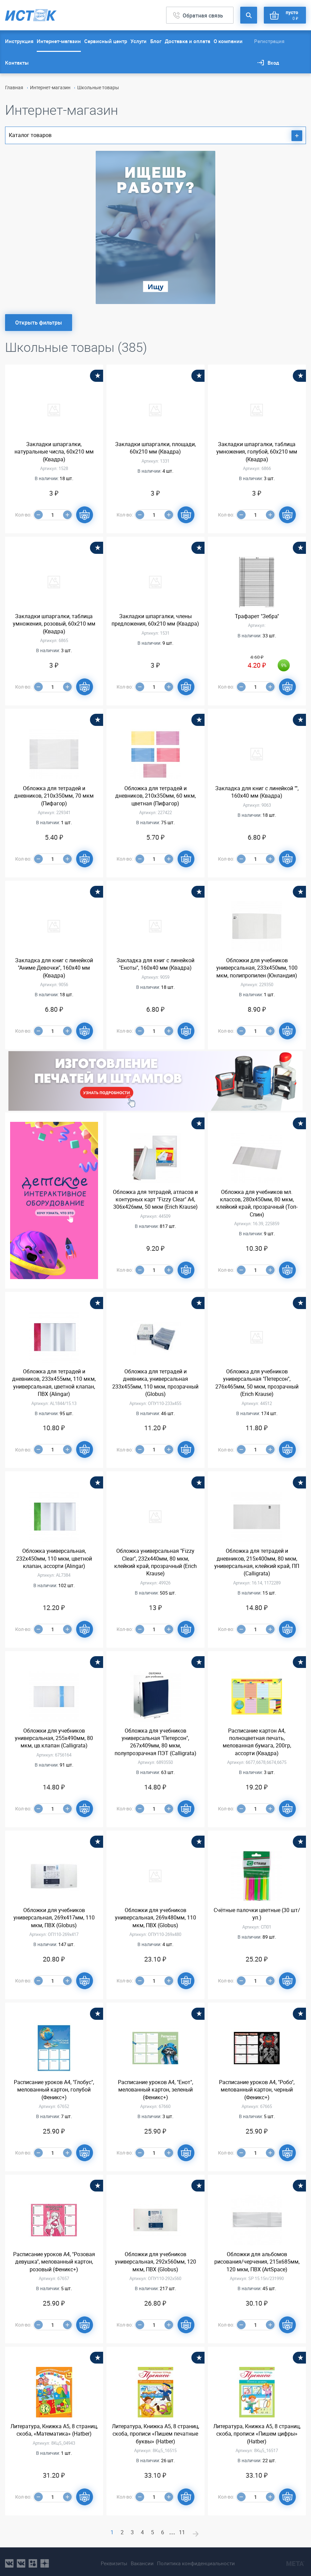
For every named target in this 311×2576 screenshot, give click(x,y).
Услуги (138, 41)
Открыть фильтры (38, 322)
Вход (273, 62)
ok (33, 2560)
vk (9, 2560)
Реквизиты (108, 2559)
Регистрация (269, 41)
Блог (155, 41)
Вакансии (139, 2559)
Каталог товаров (155, 135)
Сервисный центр (105, 41)
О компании (228, 41)
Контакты (17, 62)
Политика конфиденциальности (199, 2559)
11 (186, 2532)
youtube (44, 2560)
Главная (14, 87)
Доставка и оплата (187, 41)
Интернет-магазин (59, 41)
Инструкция (19, 41)
